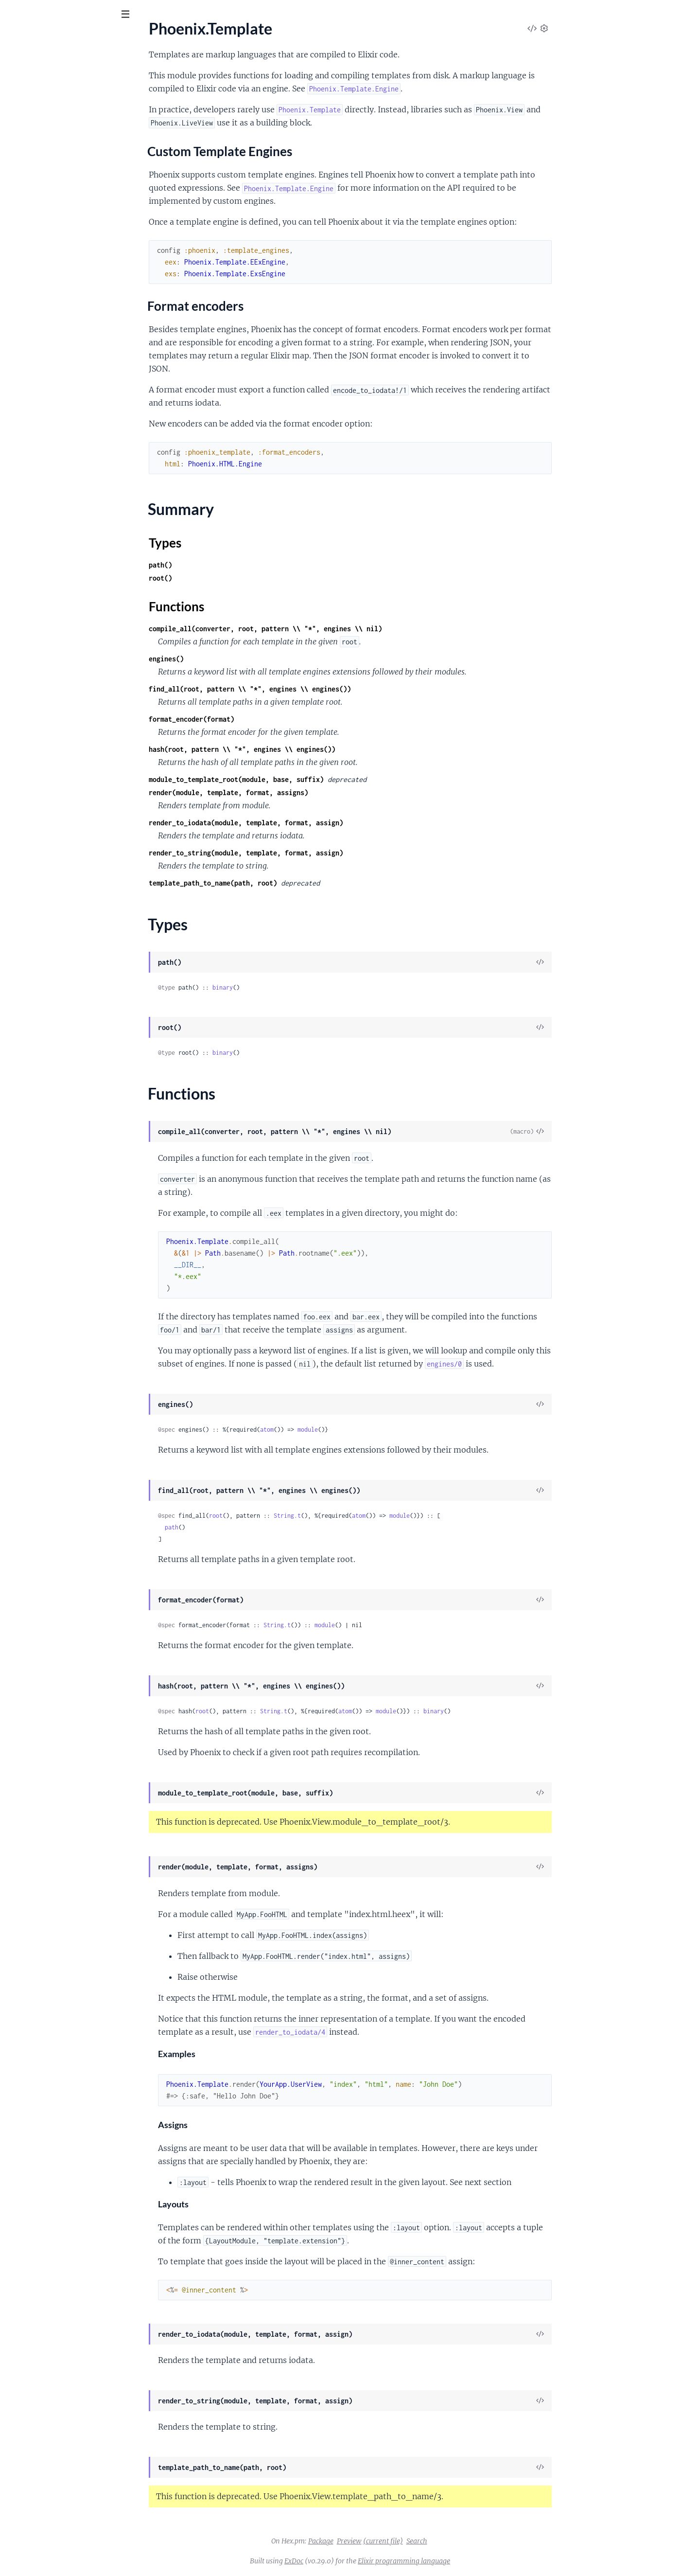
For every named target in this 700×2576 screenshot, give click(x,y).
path (244, 1527)
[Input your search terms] (73, 14)
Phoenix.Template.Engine (48, 208)
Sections (30, 115)
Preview (422, 2541)
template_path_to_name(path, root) (286, 883)
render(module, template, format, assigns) (301, 792)
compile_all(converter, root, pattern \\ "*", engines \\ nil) (338, 628)
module (380, 1429)
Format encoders (51, 138)
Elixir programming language (477, 2561)
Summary (32, 155)
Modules (58, 68)
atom (340, 1429)
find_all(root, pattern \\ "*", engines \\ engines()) (323, 689)
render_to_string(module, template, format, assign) (319, 853)
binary (295, 987)
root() (233, 578)
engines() (239, 659)
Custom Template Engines (66, 129)
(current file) (456, 2541)
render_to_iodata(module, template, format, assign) (319, 822)
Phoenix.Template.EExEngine (55, 194)
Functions (33, 178)
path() (233, 565)
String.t (360, 1515)
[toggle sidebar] (132, 15)
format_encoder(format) (264, 719)
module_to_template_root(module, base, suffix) (309, 779)
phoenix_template (49, 38)
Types (25, 166)
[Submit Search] (14, 14)
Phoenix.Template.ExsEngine (54, 221)
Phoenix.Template (36, 98)
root (289, 1515)
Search (489, 2541)
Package (393, 2541)
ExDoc (366, 2561)
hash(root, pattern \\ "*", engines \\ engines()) (315, 749)
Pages (21, 68)
